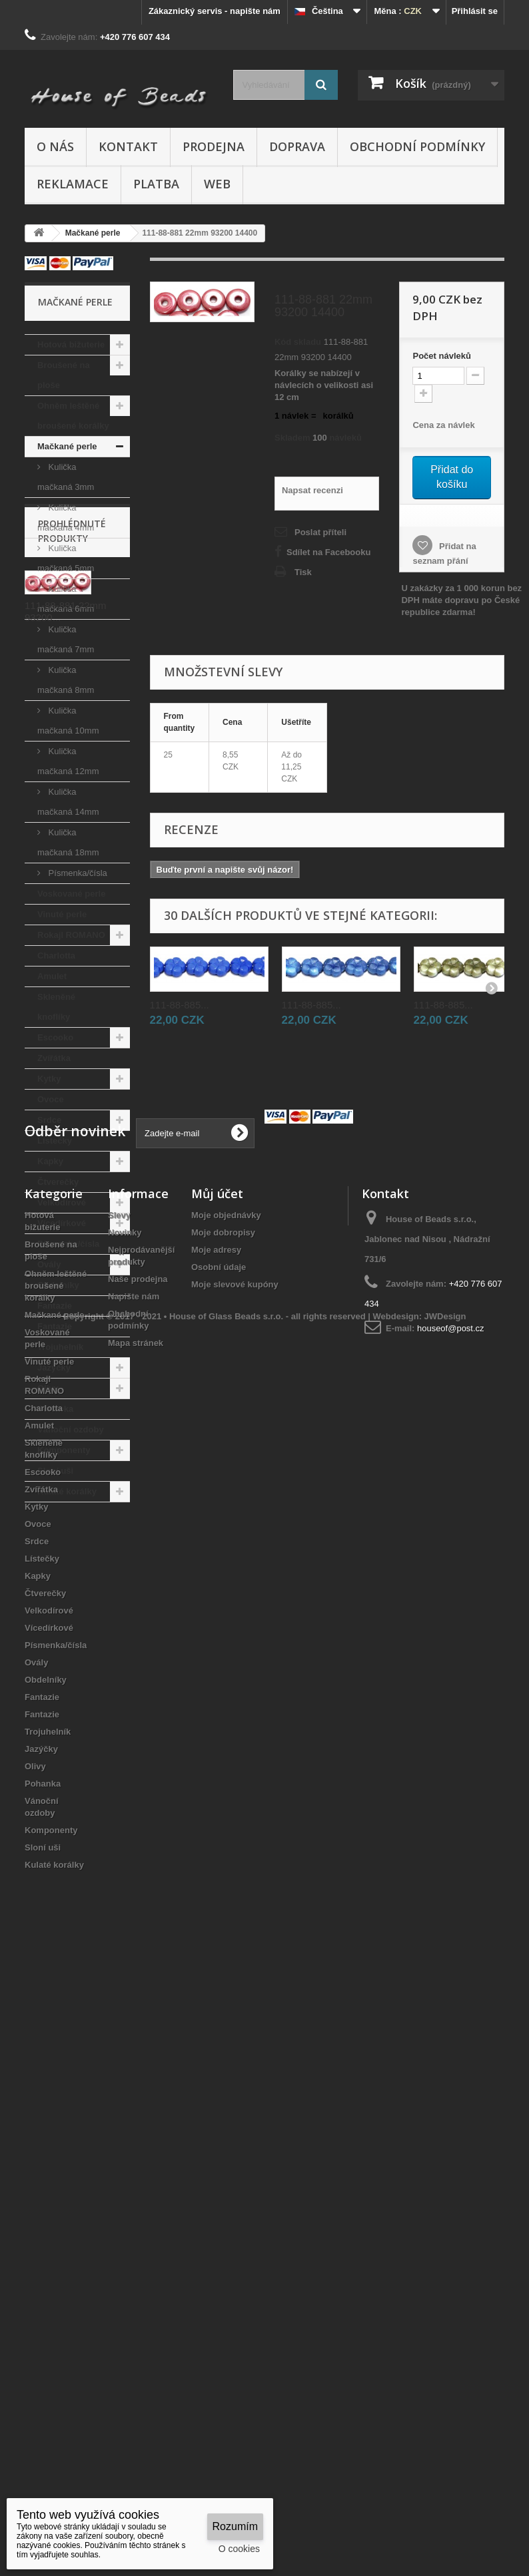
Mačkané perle (67, 446)
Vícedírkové (61, 1223)
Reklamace (73, 184)
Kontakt (128, 146)
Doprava (297, 146)
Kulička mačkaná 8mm (65, 680)
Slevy (119, 1818)
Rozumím (235, 2526)
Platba (156, 184)
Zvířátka (54, 1058)
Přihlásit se (475, 11)
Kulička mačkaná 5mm (65, 558)
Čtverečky (58, 1182)
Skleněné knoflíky (56, 1007)
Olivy (48, 1388)
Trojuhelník (60, 1347)
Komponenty (63, 1450)
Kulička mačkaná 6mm (65, 599)
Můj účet (217, 1796)
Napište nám (133, 1899)
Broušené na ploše (63, 375)
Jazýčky (54, 1368)
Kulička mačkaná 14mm (68, 802)
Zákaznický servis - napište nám (214, 11)
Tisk (303, 572)
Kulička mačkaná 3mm (65, 477)
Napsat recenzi (312, 490)
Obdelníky (58, 1285)
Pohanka (55, 1409)
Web (217, 184)
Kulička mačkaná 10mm (68, 721)
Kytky (49, 1079)
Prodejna (214, 146)
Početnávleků (441, 356)
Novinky (125, 1835)
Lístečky (54, 1141)
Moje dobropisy (223, 1835)
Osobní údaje (218, 1869)
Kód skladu (297, 342)
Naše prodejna (138, 1881)
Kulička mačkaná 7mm (65, 639)
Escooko (55, 1037)
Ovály (49, 1264)
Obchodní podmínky (417, 146)
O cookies (239, 2548)
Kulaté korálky (67, 1491)
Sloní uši (55, 1471)
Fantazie (54, 1306)
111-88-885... (179, 1004)
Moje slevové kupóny (234, 1887)
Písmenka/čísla (76, 873)
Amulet (52, 976)
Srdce (49, 1120)
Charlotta (56, 956)
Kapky (50, 1161)
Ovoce (50, 1099)
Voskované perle (71, 894)
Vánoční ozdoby (70, 1429)
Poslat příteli (320, 532)
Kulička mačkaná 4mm (65, 518)
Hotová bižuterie (71, 344)
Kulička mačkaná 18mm (68, 842)
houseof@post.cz (450, 1931)
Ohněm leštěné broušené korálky (73, 416)
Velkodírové (61, 1202)
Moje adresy (216, 1852)
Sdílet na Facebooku (328, 552)
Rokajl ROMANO (71, 935)
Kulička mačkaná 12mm (68, 761)
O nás (55, 146)
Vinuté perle (62, 914)
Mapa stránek (135, 1945)
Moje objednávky (226, 1818)
